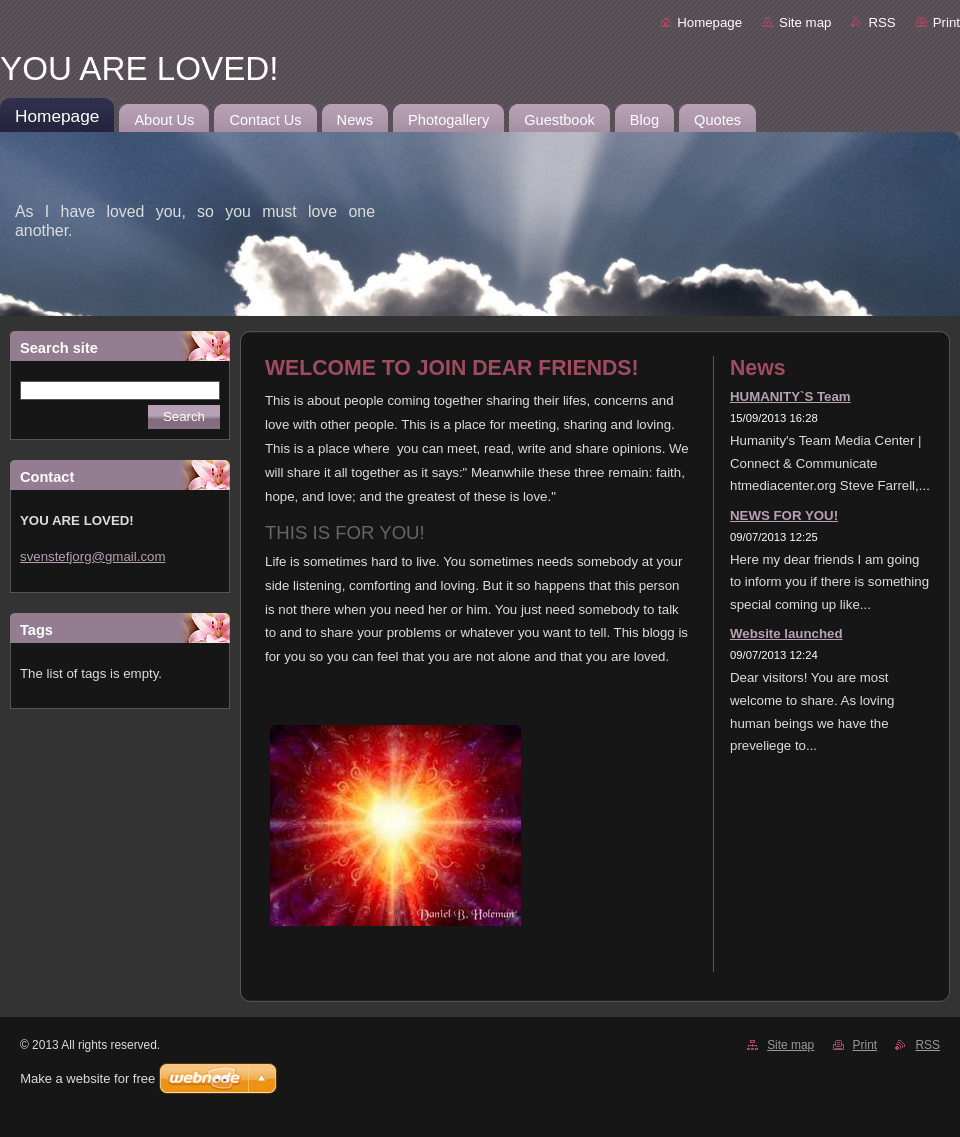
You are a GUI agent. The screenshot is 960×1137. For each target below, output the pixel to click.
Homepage (709, 22)
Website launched (786, 633)
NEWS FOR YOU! (784, 515)
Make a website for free (87, 1078)
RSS (881, 22)
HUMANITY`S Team (790, 396)
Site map (805, 22)
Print (946, 22)
